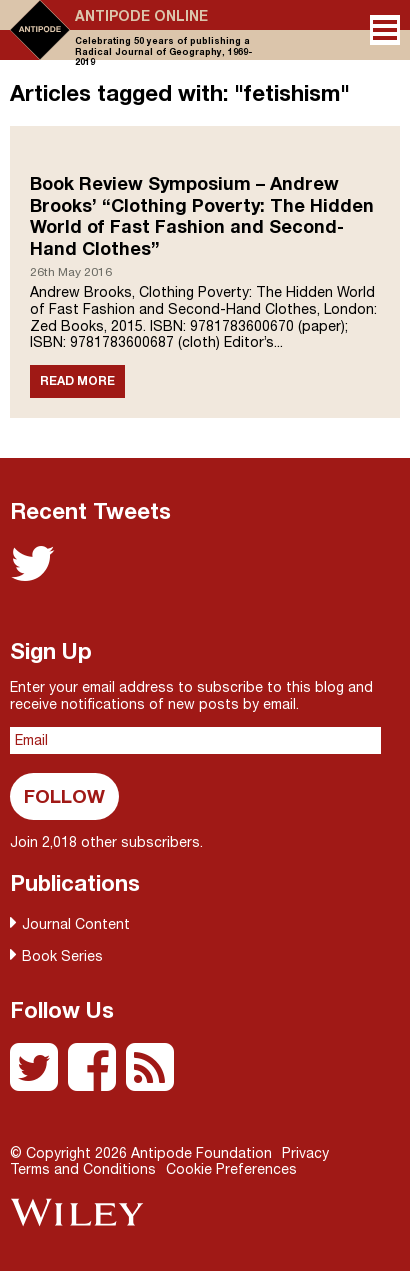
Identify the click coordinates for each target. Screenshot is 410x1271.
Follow (64, 795)
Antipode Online (141, 16)
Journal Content (76, 924)
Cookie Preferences (231, 1169)
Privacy (305, 1153)
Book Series (62, 956)
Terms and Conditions (83, 1169)
